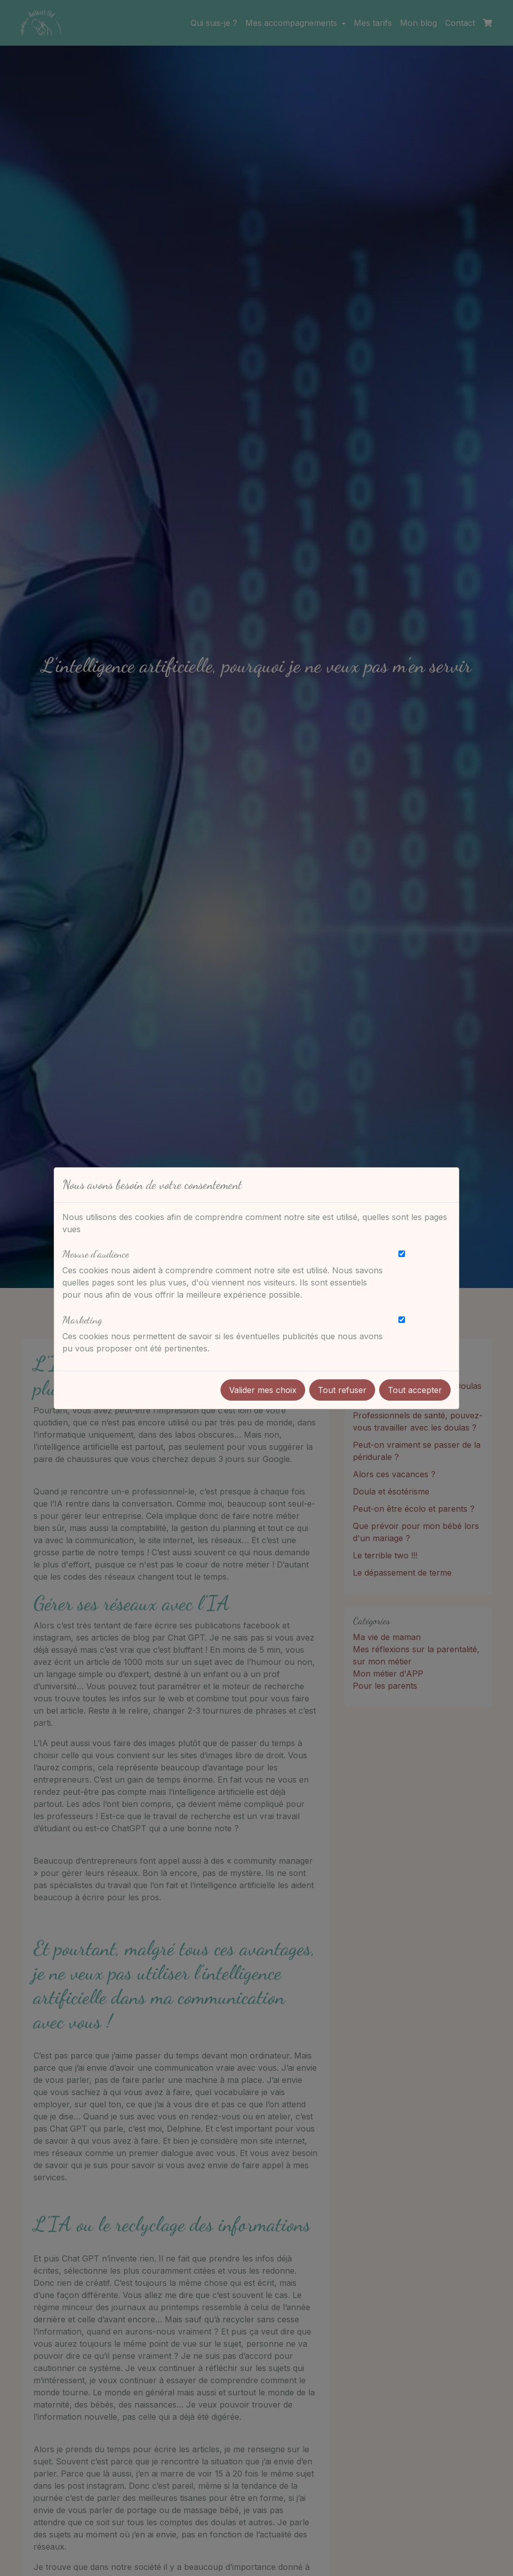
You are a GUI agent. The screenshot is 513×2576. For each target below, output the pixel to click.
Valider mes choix (263, 1390)
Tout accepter (415, 1390)
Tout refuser (342, 1390)
